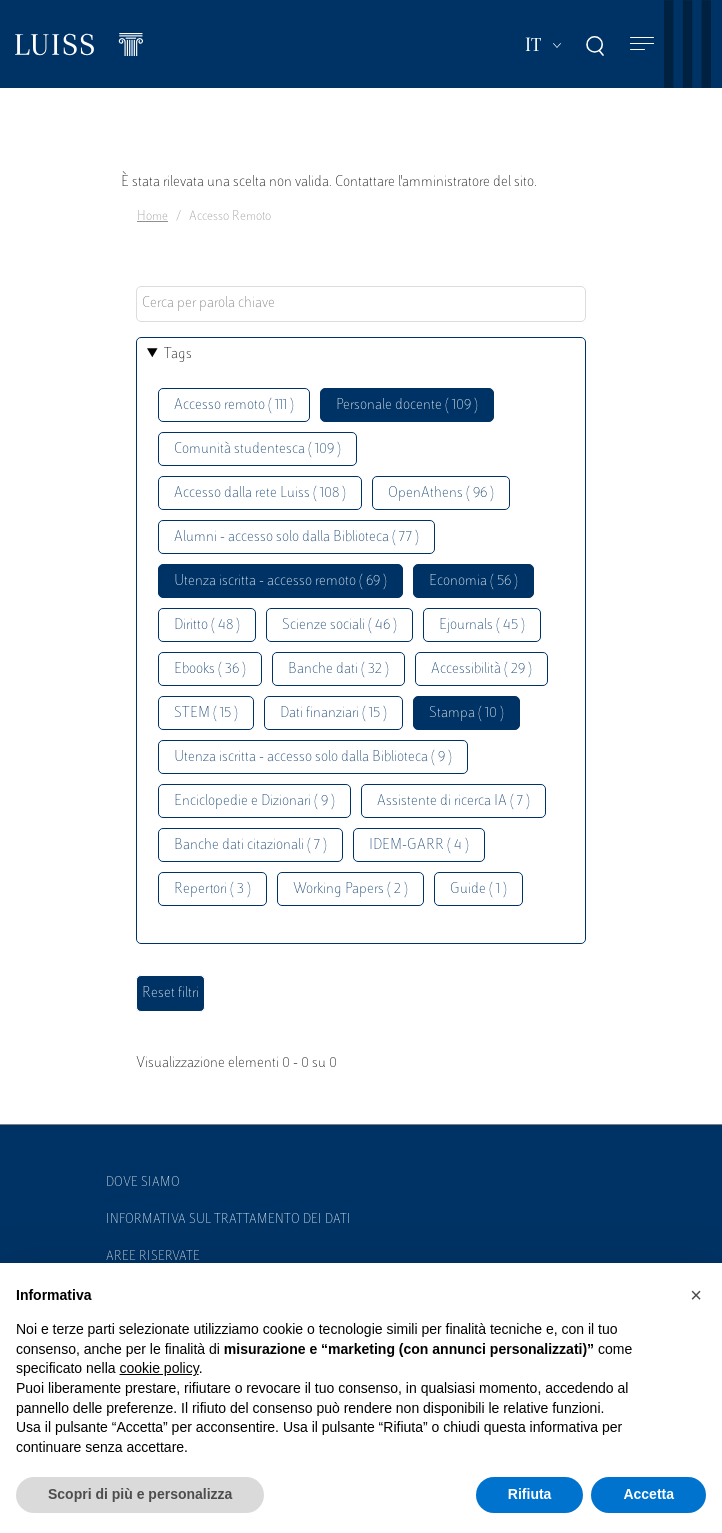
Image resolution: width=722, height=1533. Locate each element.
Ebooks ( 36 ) (210, 669)
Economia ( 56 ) (473, 581)
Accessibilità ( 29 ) (481, 669)
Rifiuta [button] (530, 1494)
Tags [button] (178, 354)
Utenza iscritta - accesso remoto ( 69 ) (280, 581)
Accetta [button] (648, 1494)
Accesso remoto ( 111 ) (234, 405)
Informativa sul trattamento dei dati (228, 1220)
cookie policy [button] (159, 1368)
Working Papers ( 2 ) (350, 889)
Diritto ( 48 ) (207, 625)
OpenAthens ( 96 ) (441, 493)
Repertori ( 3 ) (212, 889)
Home (152, 217)
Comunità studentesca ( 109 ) (257, 449)
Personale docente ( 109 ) (407, 405)
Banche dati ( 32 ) (338, 669)
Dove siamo (143, 1183)
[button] (696, 1295)
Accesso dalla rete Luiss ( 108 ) (260, 493)
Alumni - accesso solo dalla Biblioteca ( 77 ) (296, 537)
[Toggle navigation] (642, 44)
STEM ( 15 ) (206, 713)
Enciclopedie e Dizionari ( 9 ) (254, 801)
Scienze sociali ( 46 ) (339, 625)
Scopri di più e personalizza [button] (140, 1494)
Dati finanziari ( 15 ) (333, 713)
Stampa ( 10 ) (466, 713)
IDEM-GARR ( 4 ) (419, 845)
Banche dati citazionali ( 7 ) (250, 845)
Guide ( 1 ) (478, 889)
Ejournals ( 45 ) (482, 625)
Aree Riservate (153, 1257)
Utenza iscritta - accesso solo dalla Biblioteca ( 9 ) (313, 757)
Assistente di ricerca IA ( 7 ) (453, 801)
